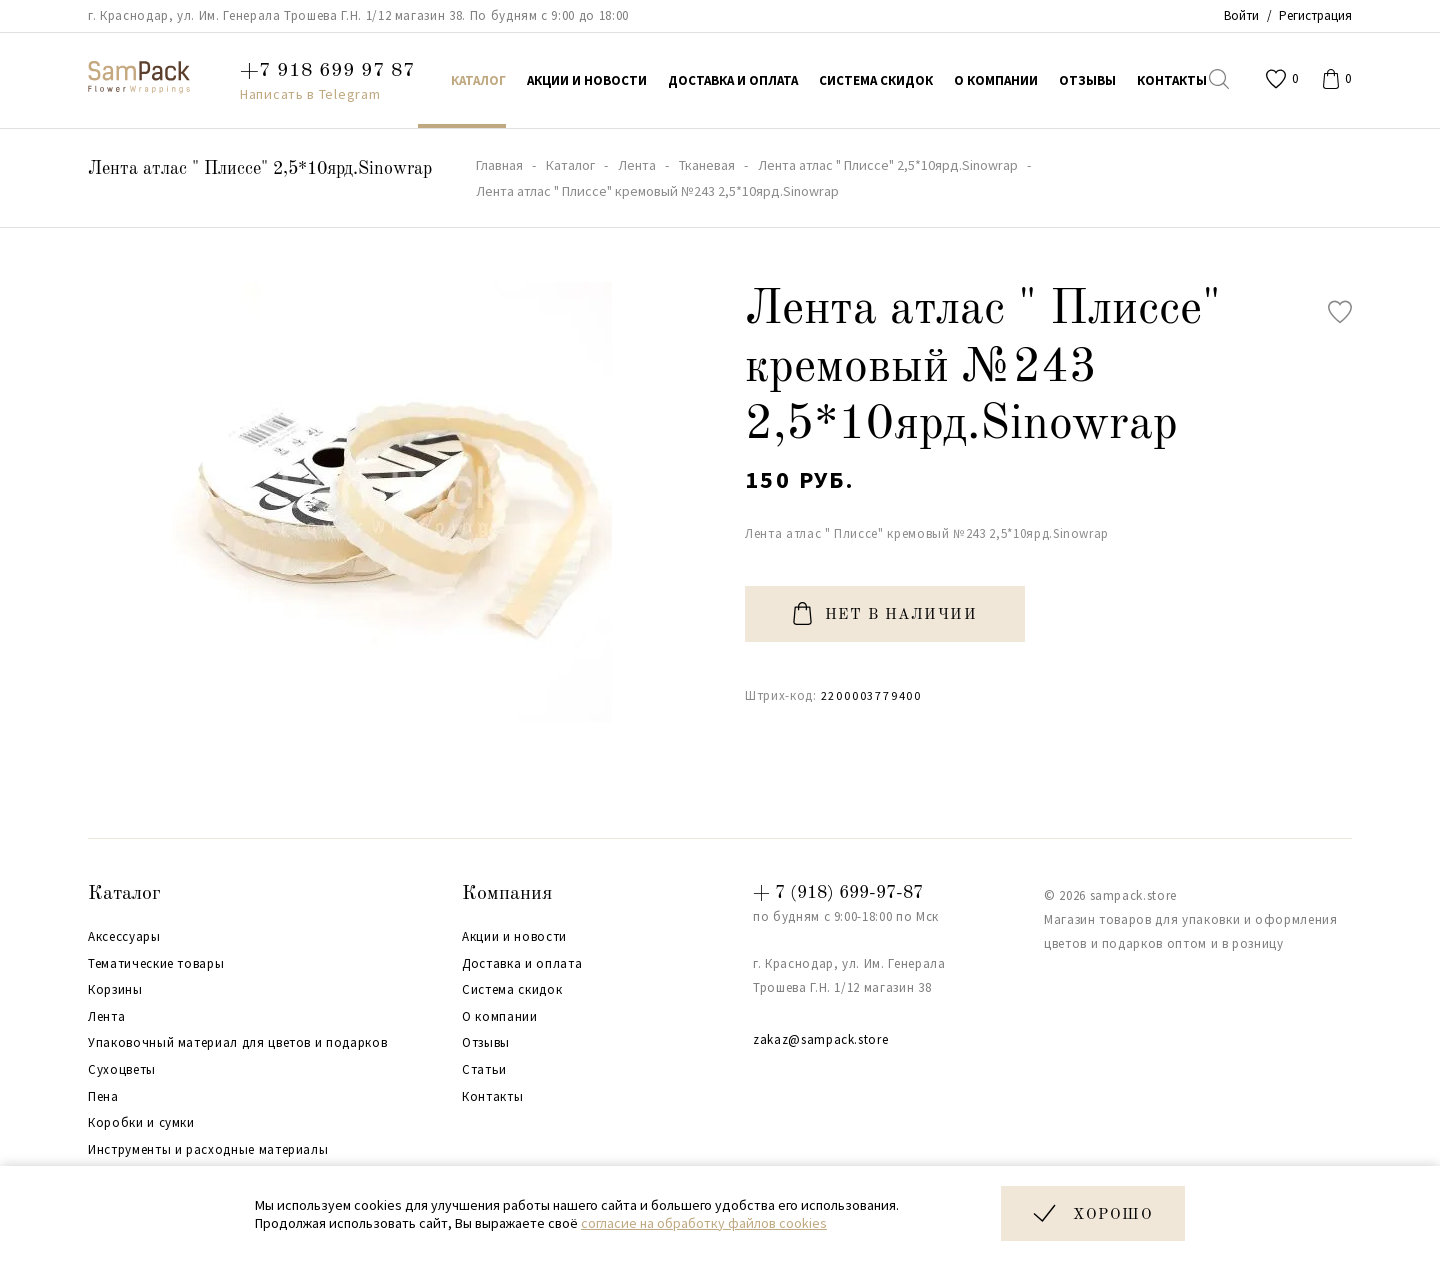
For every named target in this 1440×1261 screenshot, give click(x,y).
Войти (1241, 15)
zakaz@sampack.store (820, 1039)
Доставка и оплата (522, 964)
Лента (106, 1017)
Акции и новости (514, 937)
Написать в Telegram (310, 94)
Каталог (124, 894)
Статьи (484, 1070)
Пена (103, 1097)
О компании (500, 1017)
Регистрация (1315, 15)
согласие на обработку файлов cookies (704, 1223)
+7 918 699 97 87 (327, 71)
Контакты (492, 1097)
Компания (507, 894)
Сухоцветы (122, 1070)
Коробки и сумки (141, 1123)
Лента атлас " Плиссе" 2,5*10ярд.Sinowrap (260, 169)
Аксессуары (124, 937)
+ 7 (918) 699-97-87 (838, 893)
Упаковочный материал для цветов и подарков (237, 1043)
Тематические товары (156, 964)
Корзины (115, 990)
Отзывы (486, 1043)
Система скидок (512, 990)
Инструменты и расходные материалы (208, 1150)
